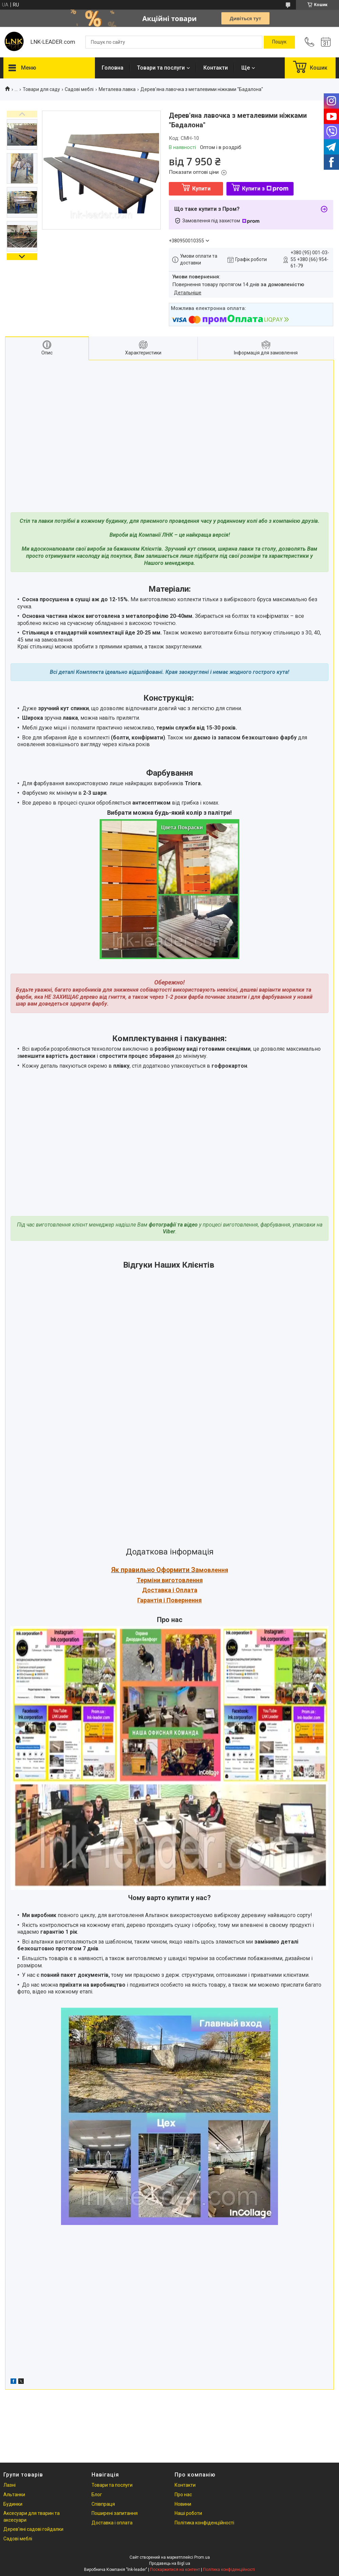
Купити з (265, 188)
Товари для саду (41, 89)
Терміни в (151, 1580)
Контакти (215, 68)
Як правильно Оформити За (155, 1570)
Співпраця (103, 2504)
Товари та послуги (161, 68)
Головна (112, 68)
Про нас (183, 2494)
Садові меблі (79, 89)
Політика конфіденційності (204, 2522)
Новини (183, 2504)
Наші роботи (188, 2513)
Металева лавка (117, 89)
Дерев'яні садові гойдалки (33, 2529)
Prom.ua (202, 2557)
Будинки (12, 2504)
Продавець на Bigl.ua (169, 2563)
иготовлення (184, 1580)
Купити (201, 188)
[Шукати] (279, 42)
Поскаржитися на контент (175, 2569)
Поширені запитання (115, 2513)
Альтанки (14, 2494)
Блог (97, 2494)
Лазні (9, 2485)
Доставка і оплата (112, 2522)
